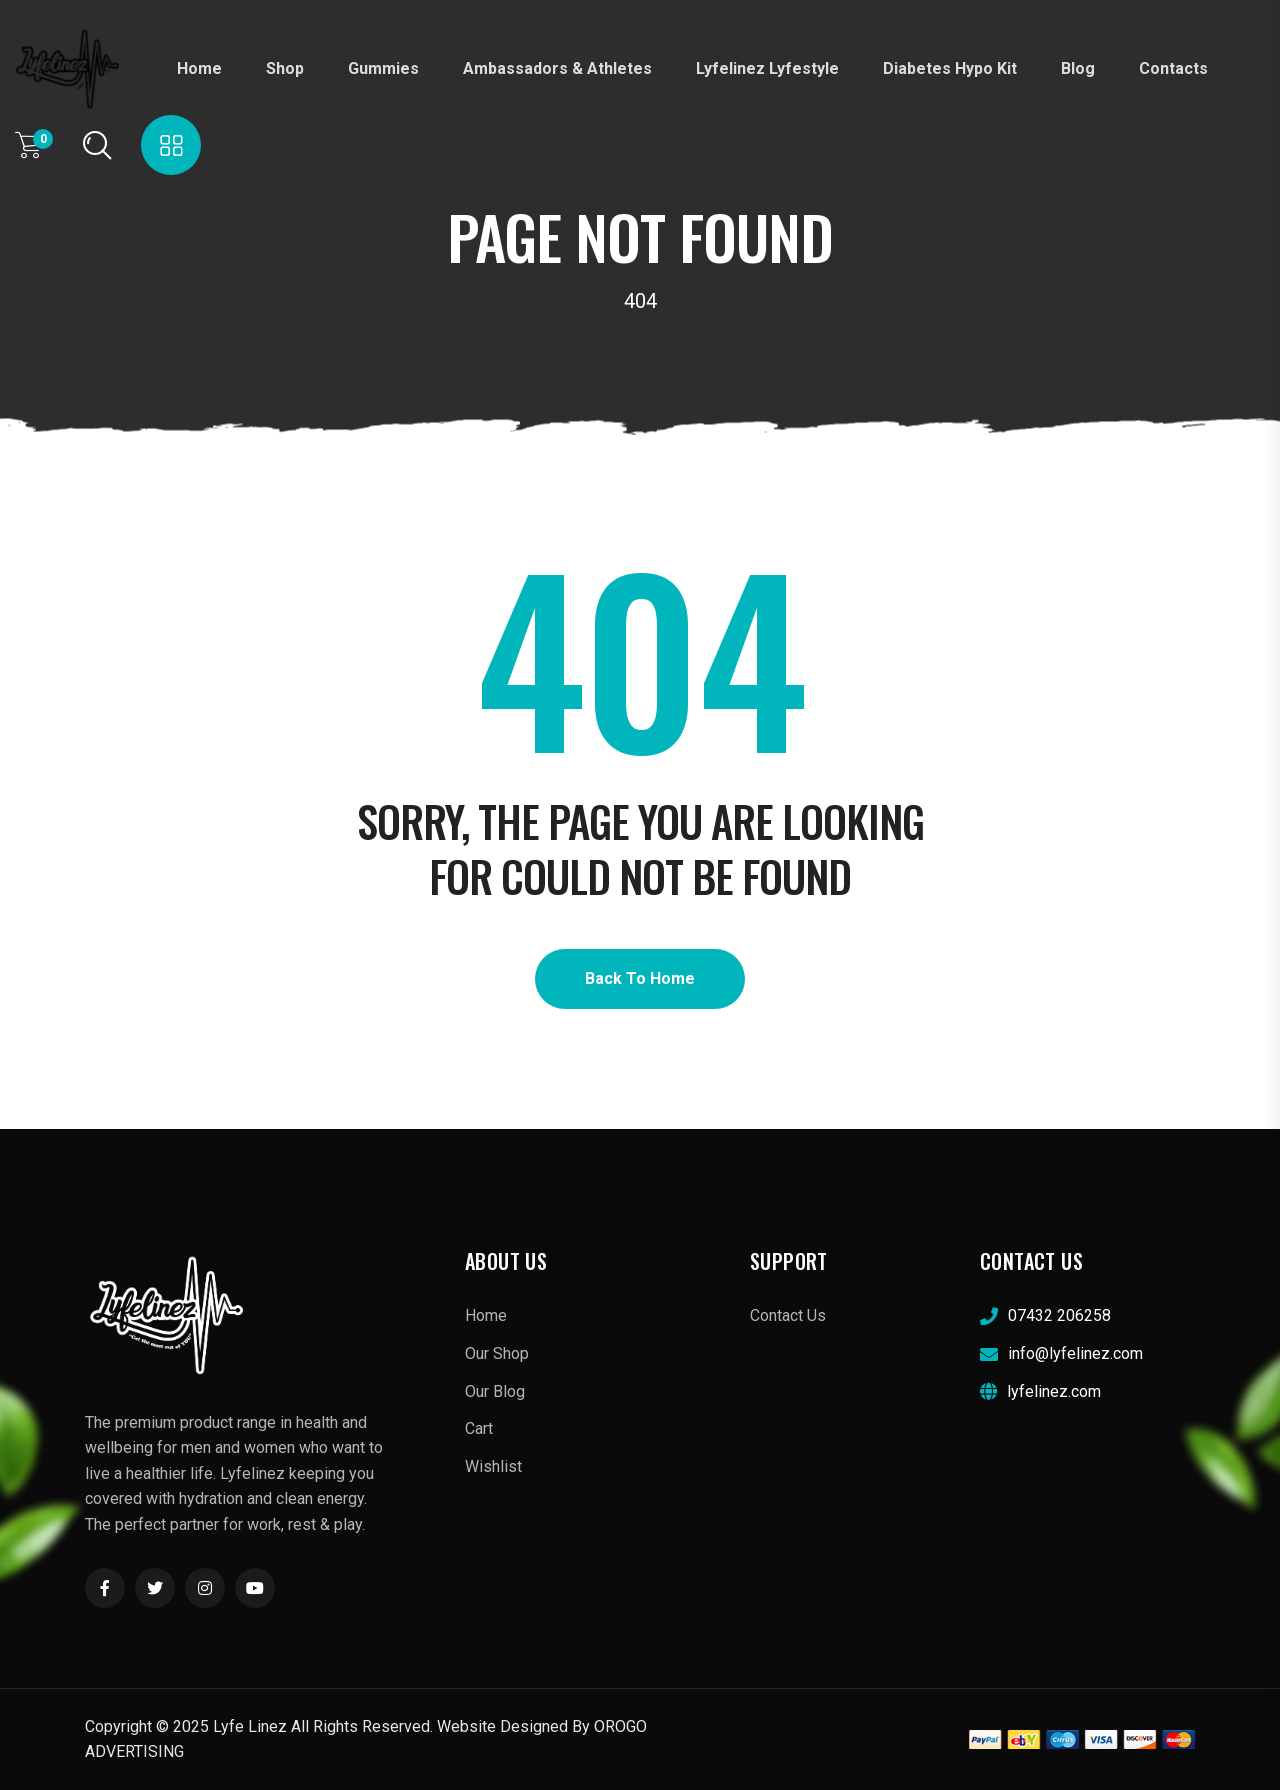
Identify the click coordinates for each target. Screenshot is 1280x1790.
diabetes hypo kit (950, 68)
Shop (285, 68)
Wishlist (493, 1466)
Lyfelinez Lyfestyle (767, 68)
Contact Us (788, 1315)
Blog (1078, 68)
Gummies (383, 68)
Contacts (1173, 68)
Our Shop (497, 1353)
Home (199, 68)
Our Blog (495, 1391)
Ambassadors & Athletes (557, 68)
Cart (479, 1428)
